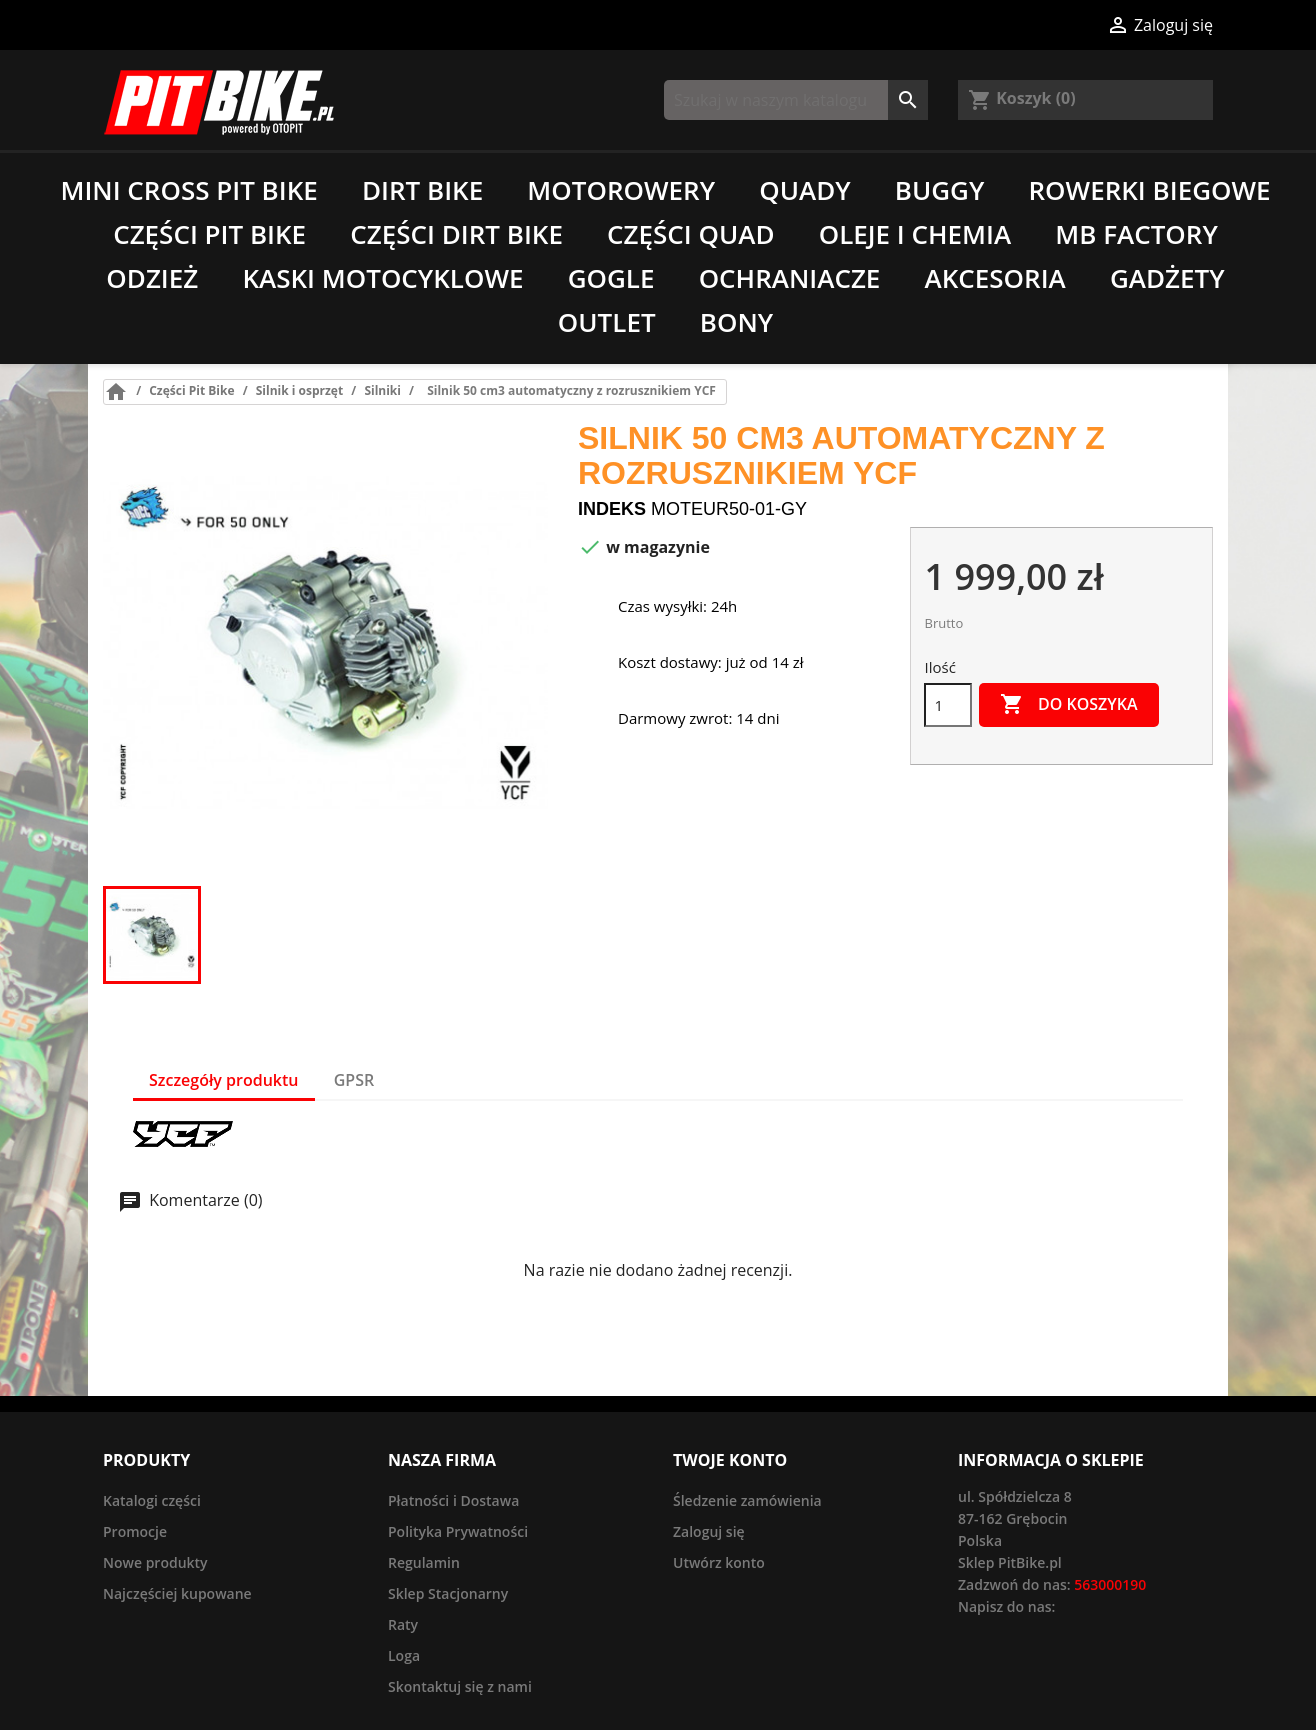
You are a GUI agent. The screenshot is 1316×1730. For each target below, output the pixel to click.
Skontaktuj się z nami (460, 1686)
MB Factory (1136, 234)
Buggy (940, 190)
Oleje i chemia (915, 234)
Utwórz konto (719, 1562)
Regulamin (424, 1562)
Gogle (611, 278)
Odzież (152, 278)
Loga (404, 1655)
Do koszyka (1069, 705)
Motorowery (621, 190)
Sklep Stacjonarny (448, 1593)
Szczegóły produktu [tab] (224, 1080)
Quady (804, 190)
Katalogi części (152, 1500)
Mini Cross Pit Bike (188, 190)
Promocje (135, 1531)
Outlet (607, 322)
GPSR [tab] (354, 1080)
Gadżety (1167, 278)
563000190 (1110, 1584)
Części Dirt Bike (456, 234)
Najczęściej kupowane (177, 1593)
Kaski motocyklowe (382, 278)
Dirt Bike (422, 190)
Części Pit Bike (209, 234)
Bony (736, 322)
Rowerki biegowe (1150, 190)
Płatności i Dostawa (453, 1500)
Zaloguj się (709, 1531)
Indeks (612, 509)
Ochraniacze (790, 278)
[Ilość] (948, 705)
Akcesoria (995, 278)
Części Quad (690, 234)
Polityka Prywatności (458, 1531)
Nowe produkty (155, 1562)
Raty (403, 1624)
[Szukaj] (796, 100)
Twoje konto (730, 1460)
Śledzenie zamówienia (747, 1500)
